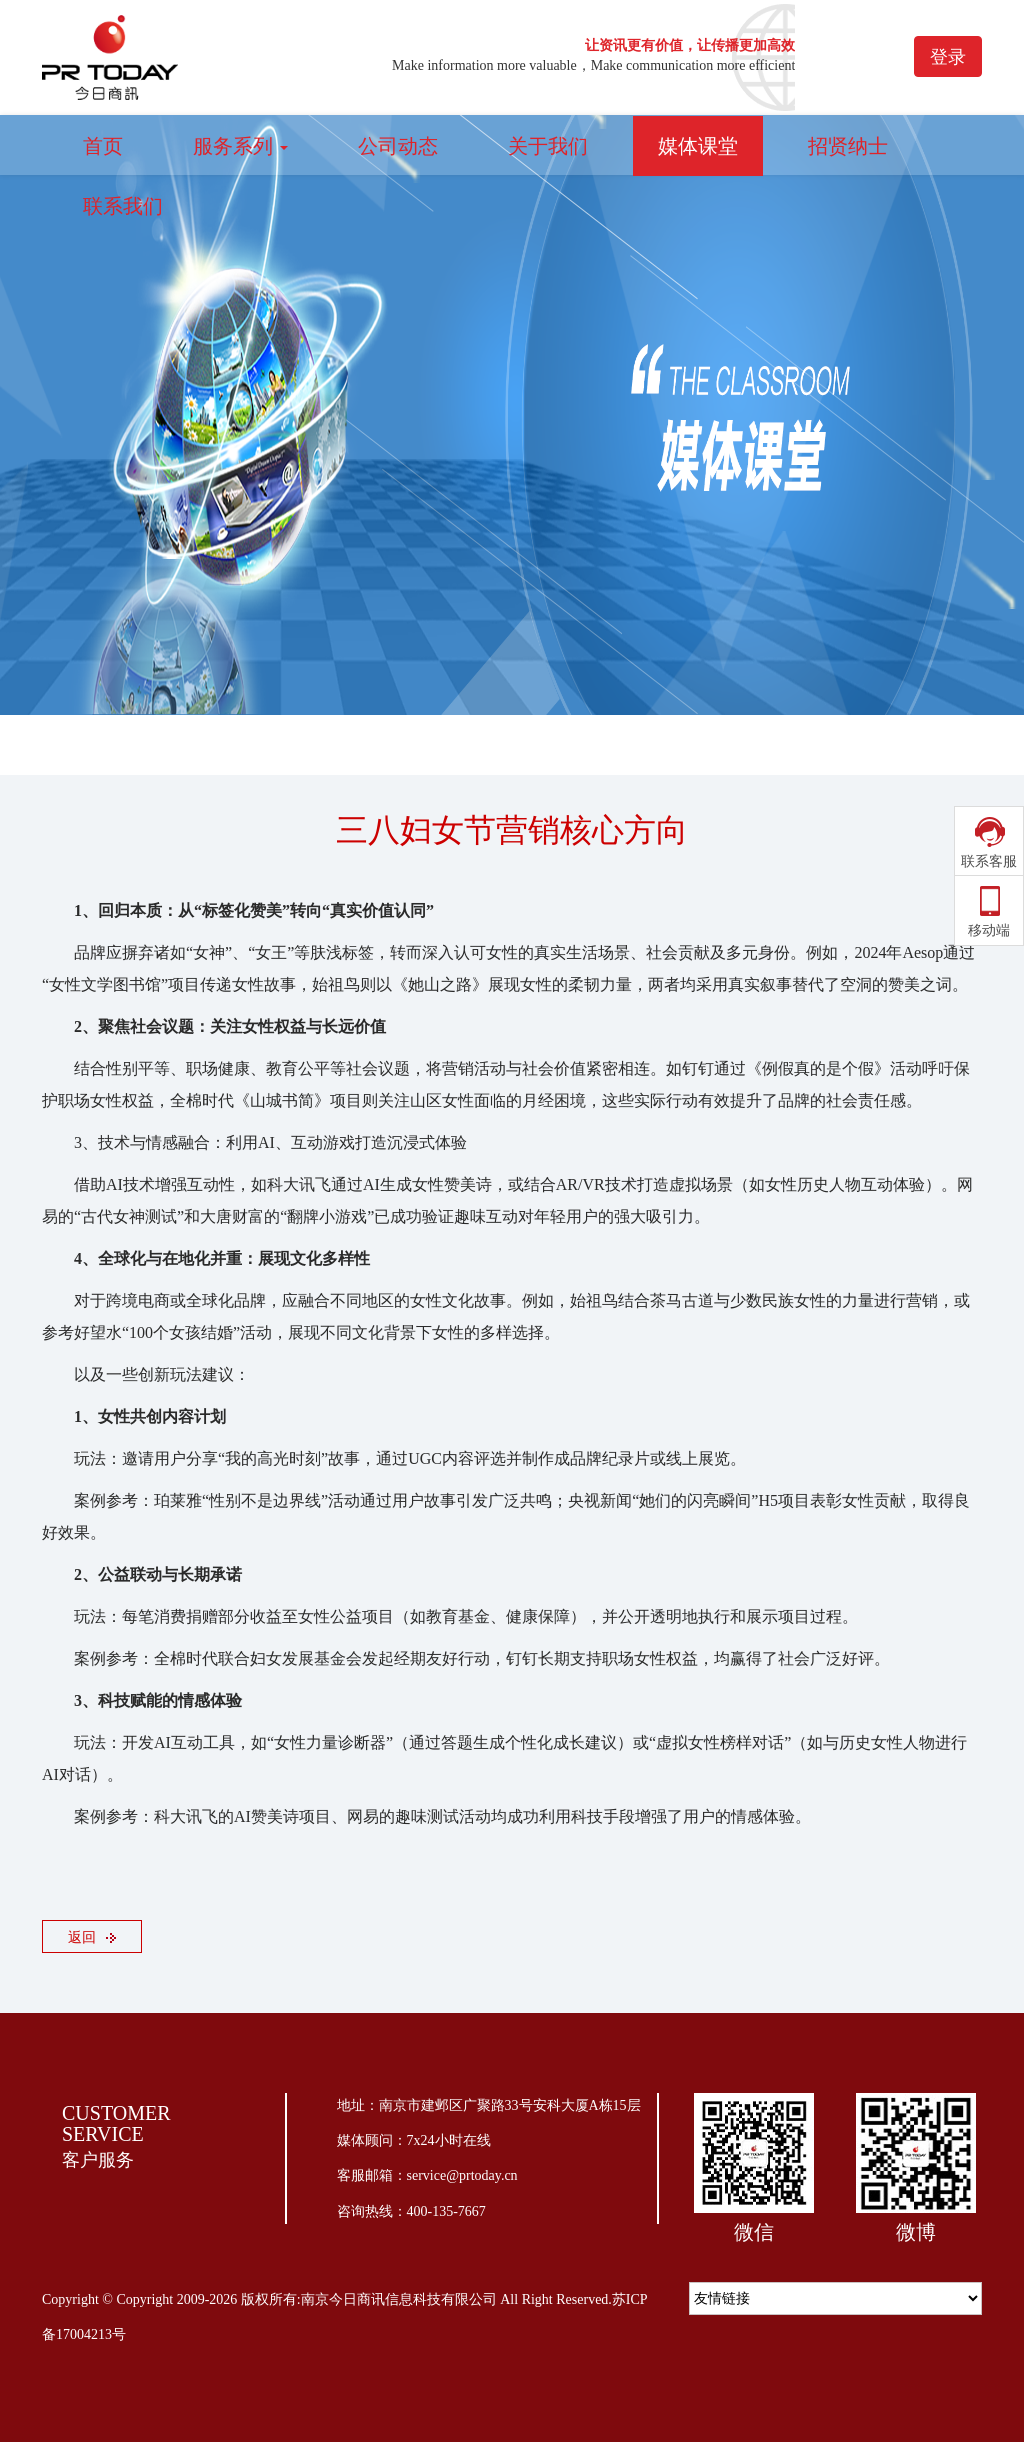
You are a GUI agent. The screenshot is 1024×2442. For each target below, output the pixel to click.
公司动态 (398, 146)
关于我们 (548, 146)
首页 (103, 146)
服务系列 (240, 146)
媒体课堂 (698, 146)
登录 (948, 57)
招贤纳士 (848, 146)
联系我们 (123, 206)
